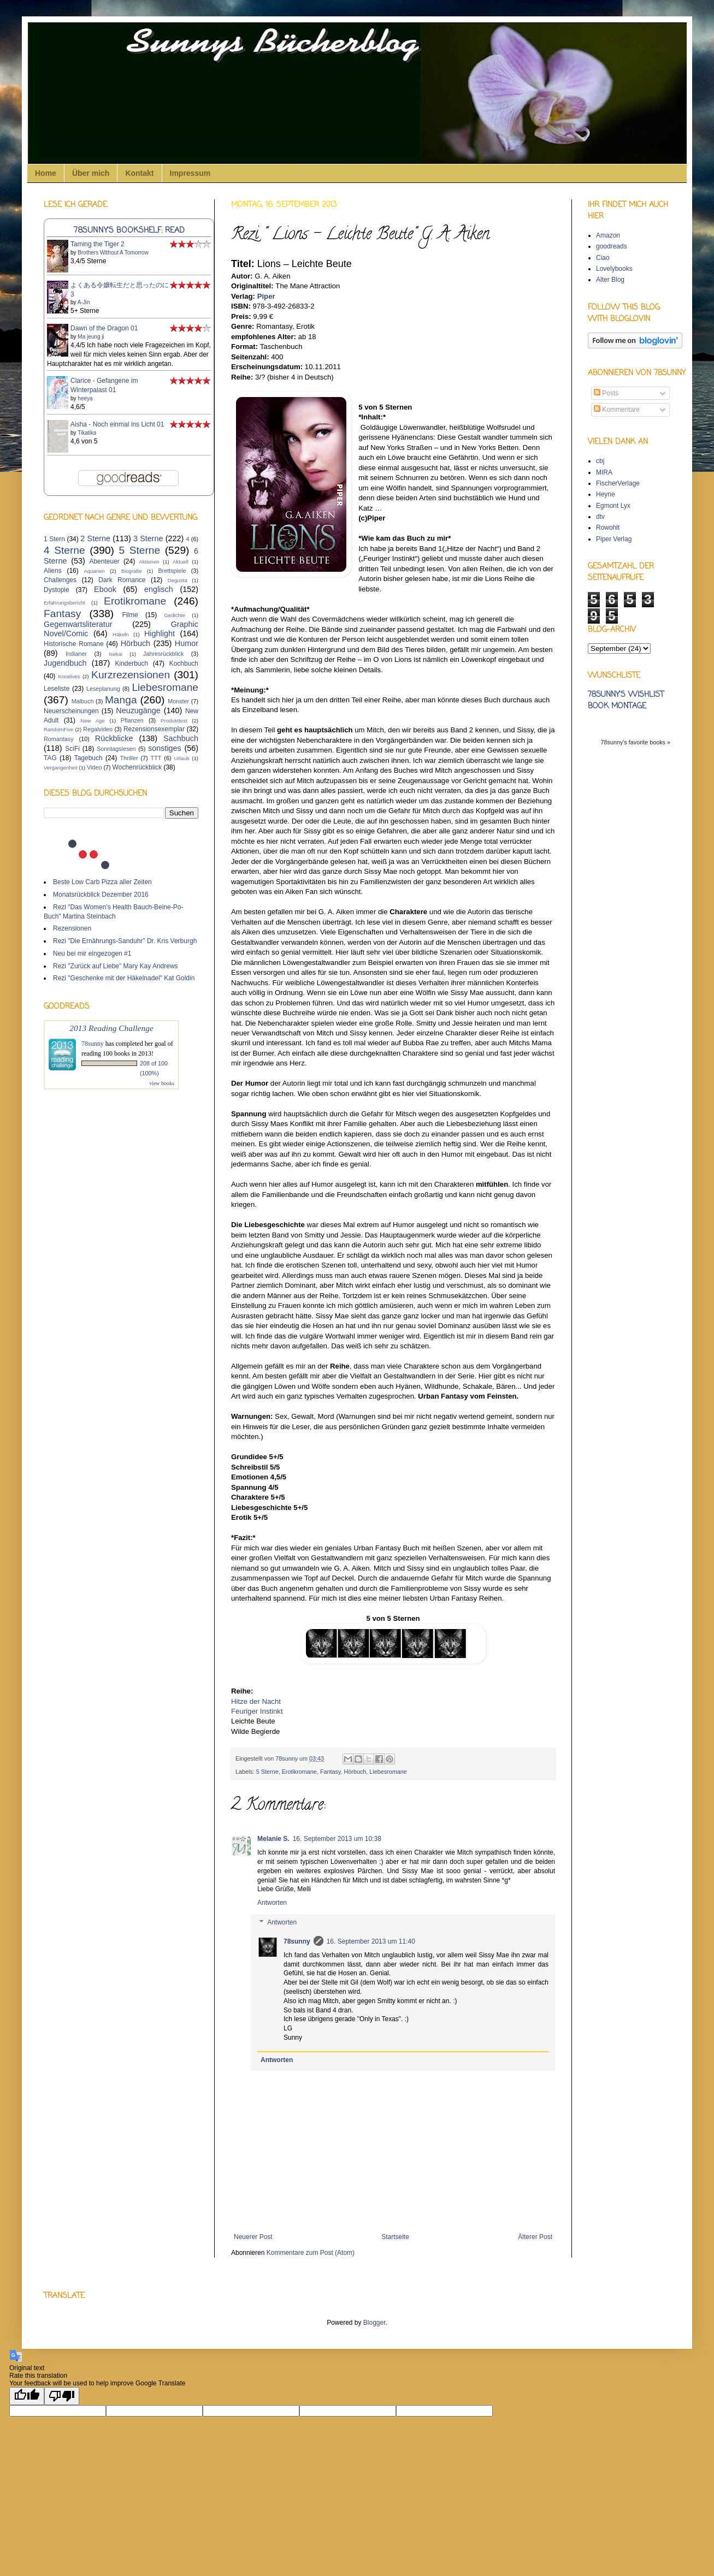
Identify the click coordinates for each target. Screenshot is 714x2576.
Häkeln (121, 634)
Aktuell (180, 562)
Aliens (53, 571)
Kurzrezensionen (130, 674)
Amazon (608, 235)
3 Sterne (148, 538)
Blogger (374, 2322)
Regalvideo (98, 729)
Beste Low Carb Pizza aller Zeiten (102, 882)
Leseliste (56, 688)
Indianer (76, 653)
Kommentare (617, 409)
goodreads (611, 246)
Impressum (190, 173)
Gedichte (174, 615)
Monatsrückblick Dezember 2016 (101, 894)
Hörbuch (355, 1771)
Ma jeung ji (91, 337)
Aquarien (94, 571)
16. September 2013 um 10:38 (337, 1839)
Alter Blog (610, 279)
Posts (606, 393)
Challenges (60, 580)
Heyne (605, 494)
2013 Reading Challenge (111, 1028)
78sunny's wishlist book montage (626, 700)
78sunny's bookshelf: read (129, 230)
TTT (156, 758)
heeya (85, 398)
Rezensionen (72, 928)
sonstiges (164, 748)
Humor (186, 643)
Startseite (395, 2237)
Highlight (159, 633)
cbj (600, 461)
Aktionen (149, 562)
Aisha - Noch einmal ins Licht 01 (117, 424)
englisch (158, 589)
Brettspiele (172, 570)
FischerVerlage (618, 483)
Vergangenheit (61, 768)
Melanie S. (273, 1839)
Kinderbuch (131, 663)
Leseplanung (103, 688)
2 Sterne (95, 538)
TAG (50, 758)
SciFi (72, 749)
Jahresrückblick (163, 653)
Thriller (129, 758)
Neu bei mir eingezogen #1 (92, 953)
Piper (266, 296)
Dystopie (56, 590)
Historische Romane (74, 644)
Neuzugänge (138, 710)
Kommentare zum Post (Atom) (311, 2253)
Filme (130, 615)
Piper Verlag (614, 539)
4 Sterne (64, 550)
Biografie (131, 571)
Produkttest (174, 721)
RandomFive (58, 729)
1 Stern (54, 539)
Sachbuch (180, 738)
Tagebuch (88, 758)
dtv (600, 516)
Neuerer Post (253, 2237)
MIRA (604, 472)
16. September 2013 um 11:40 (371, 1941)
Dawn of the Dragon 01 (104, 328)
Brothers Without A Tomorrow (113, 253)
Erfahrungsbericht (64, 603)
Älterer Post (535, 2237)
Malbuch (83, 701)
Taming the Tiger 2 (97, 244)
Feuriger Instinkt (257, 1711)
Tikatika (87, 433)
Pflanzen (132, 720)
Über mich (90, 173)
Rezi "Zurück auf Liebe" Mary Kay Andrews (115, 966)
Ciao (603, 258)
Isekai (115, 654)
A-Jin (84, 302)
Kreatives (69, 676)
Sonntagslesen (116, 748)
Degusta (177, 580)
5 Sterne (267, 1771)
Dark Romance (121, 580)
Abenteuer (104, 561)
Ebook (105, 589)
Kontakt (139, 173)
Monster (178, 701)
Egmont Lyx (613, 506)
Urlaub (181, 758)
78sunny (287, 1758)
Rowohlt (607, 527)
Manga (121, 700)
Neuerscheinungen (71, 711)
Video (94, 767)
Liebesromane (387, 1771)
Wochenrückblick (137, 767)
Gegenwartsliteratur (78, 624)
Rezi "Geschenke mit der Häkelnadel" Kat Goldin (123, 978)
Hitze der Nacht (256, 1701)
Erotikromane (299, 1771)
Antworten (272, 1902)
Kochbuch (183, 663)
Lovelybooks (614, 269)
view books (161, 1083)
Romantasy (59, 739)
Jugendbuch (65, 663)
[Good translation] (26, 2396)
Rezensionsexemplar (154, 729)
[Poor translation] (61, 2396)
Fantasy (330, 1771)
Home (45, 173)
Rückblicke (114, 738)
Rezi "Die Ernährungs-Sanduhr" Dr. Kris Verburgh (125, 941)
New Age (92, 721)
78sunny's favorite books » (635, 742)
